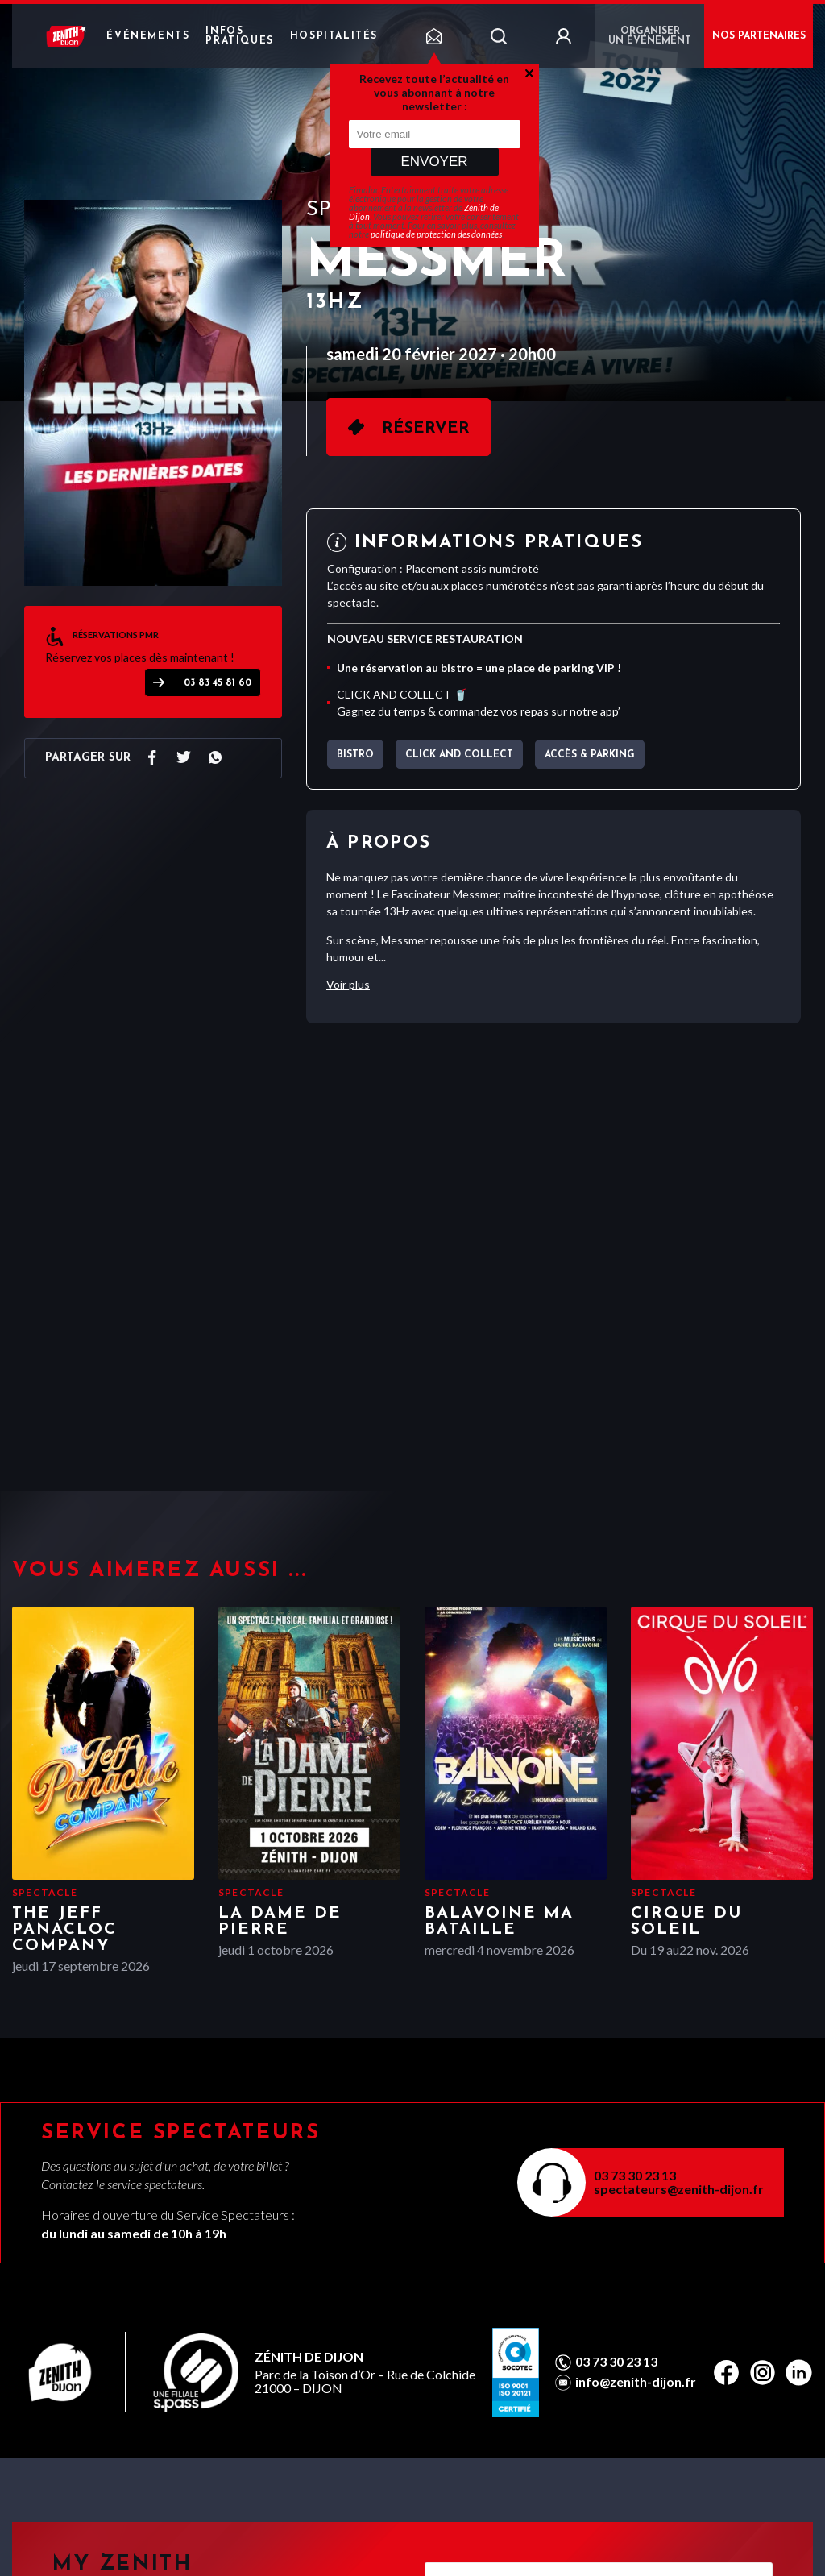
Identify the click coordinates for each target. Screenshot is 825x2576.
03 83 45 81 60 (217, 683)
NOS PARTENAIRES (759, 36)
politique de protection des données (436, 234)
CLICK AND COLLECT (459, 755)
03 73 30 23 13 (635, 2175)
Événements (147, 36)
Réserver (426, 429)
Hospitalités (334, 36)
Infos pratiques (239, 36)
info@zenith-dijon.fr (635, 2382)
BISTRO (355, 755)
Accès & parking (590, 755)
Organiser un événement (649, 36)
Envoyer (433, 161)
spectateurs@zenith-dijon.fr (679, 2189)
